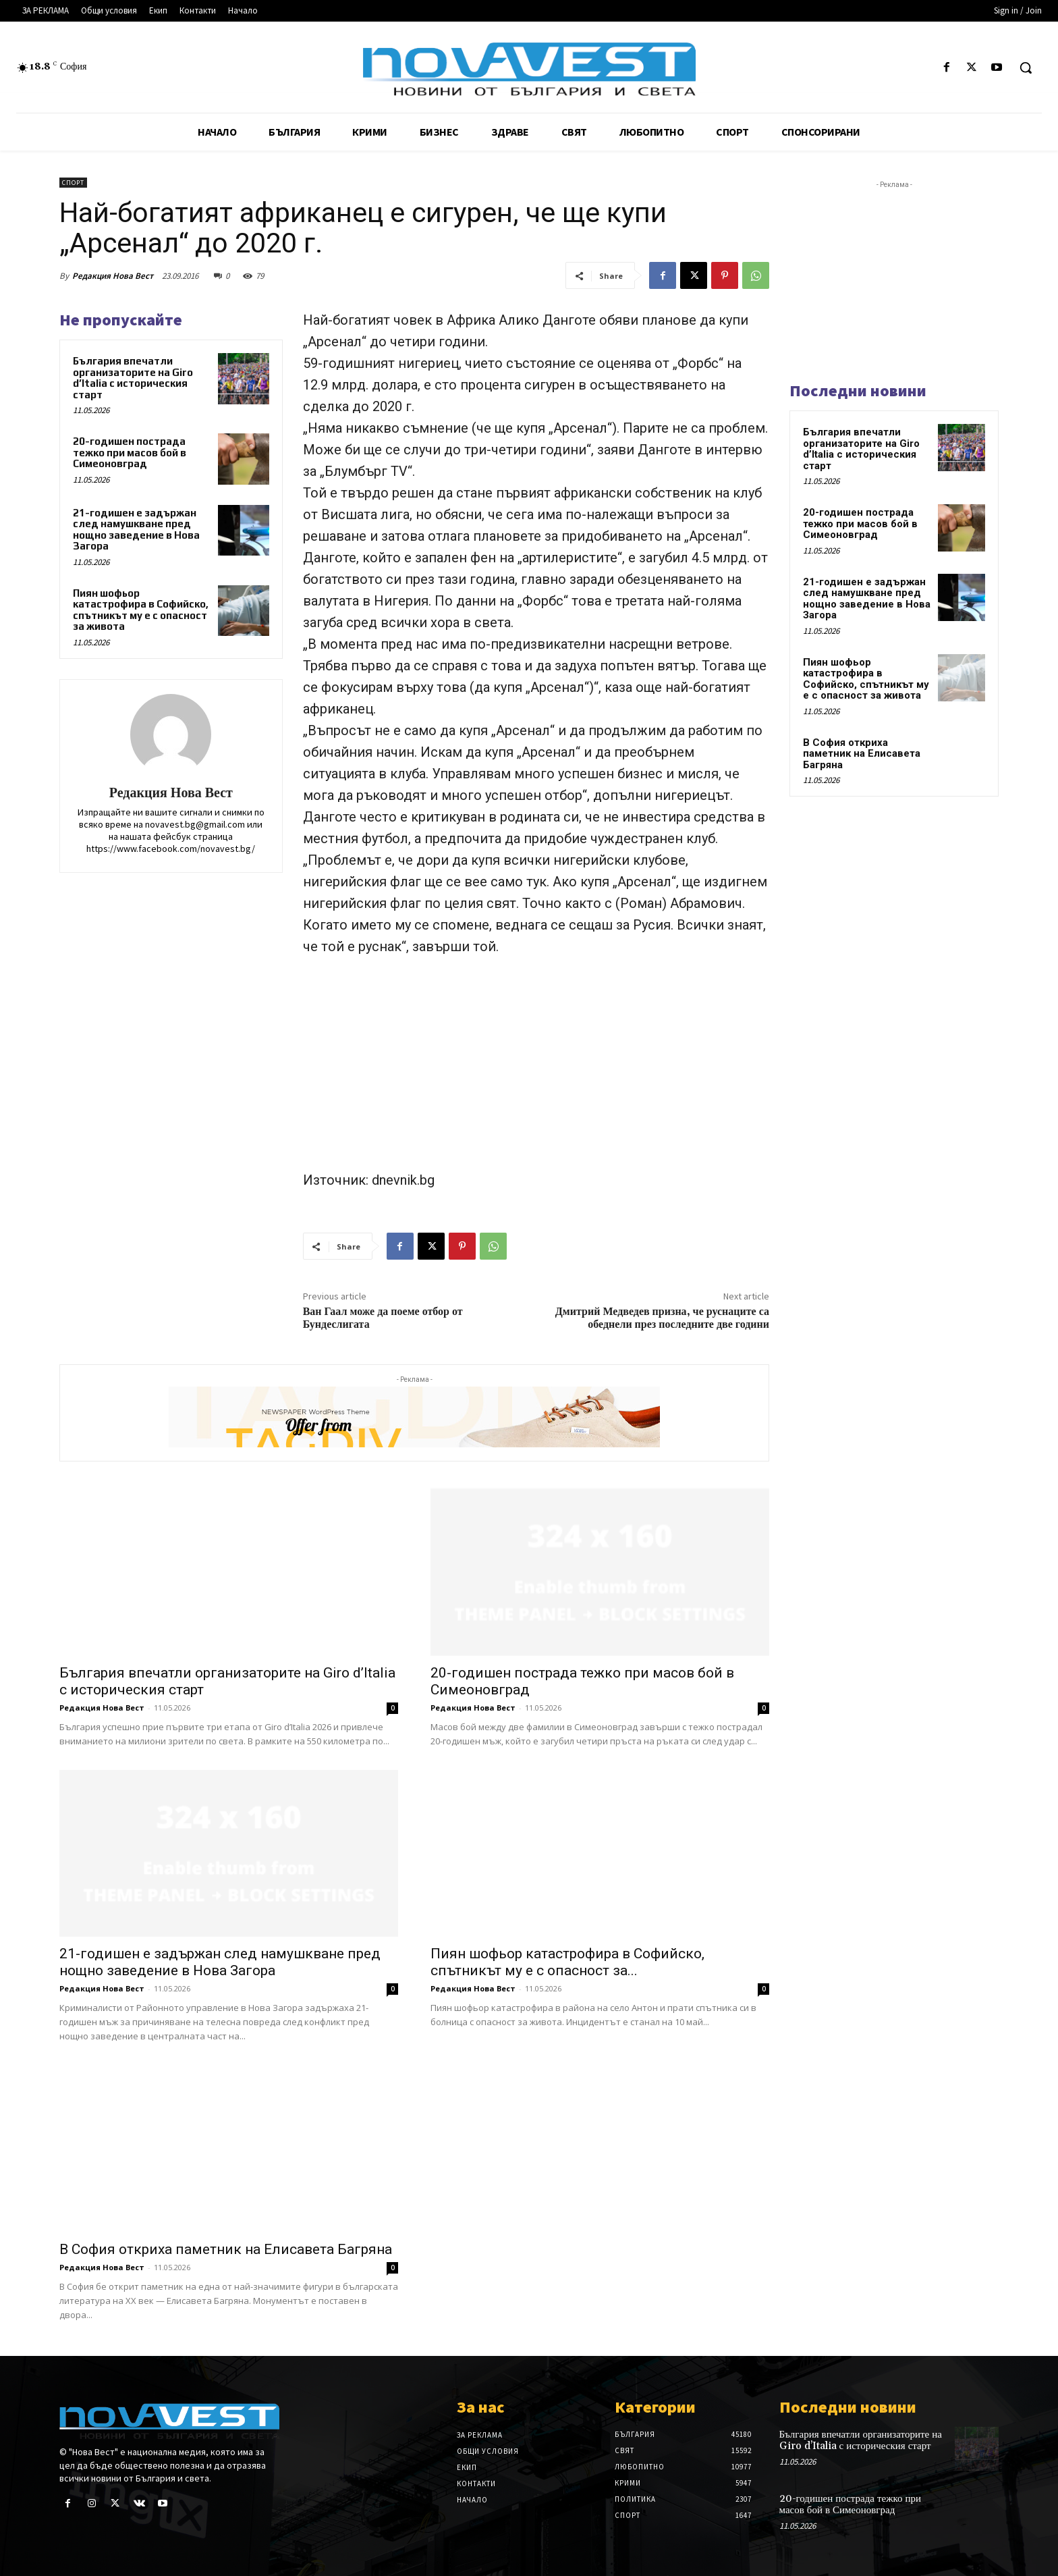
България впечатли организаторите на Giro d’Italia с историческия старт (133, 377)
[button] (1025, 67)
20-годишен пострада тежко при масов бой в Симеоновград (129, 452)
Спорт (73, 183)
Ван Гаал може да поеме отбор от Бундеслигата (383, 1318)
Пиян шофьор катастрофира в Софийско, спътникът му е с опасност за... (567, 1962)
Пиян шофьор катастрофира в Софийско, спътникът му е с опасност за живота (140, 610)
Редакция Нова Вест (112, 275)
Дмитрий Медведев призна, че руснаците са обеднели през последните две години (662, 1318)
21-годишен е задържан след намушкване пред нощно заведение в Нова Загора (136, 529)
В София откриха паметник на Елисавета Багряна (225, 2249)
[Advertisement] (536, 1069)
